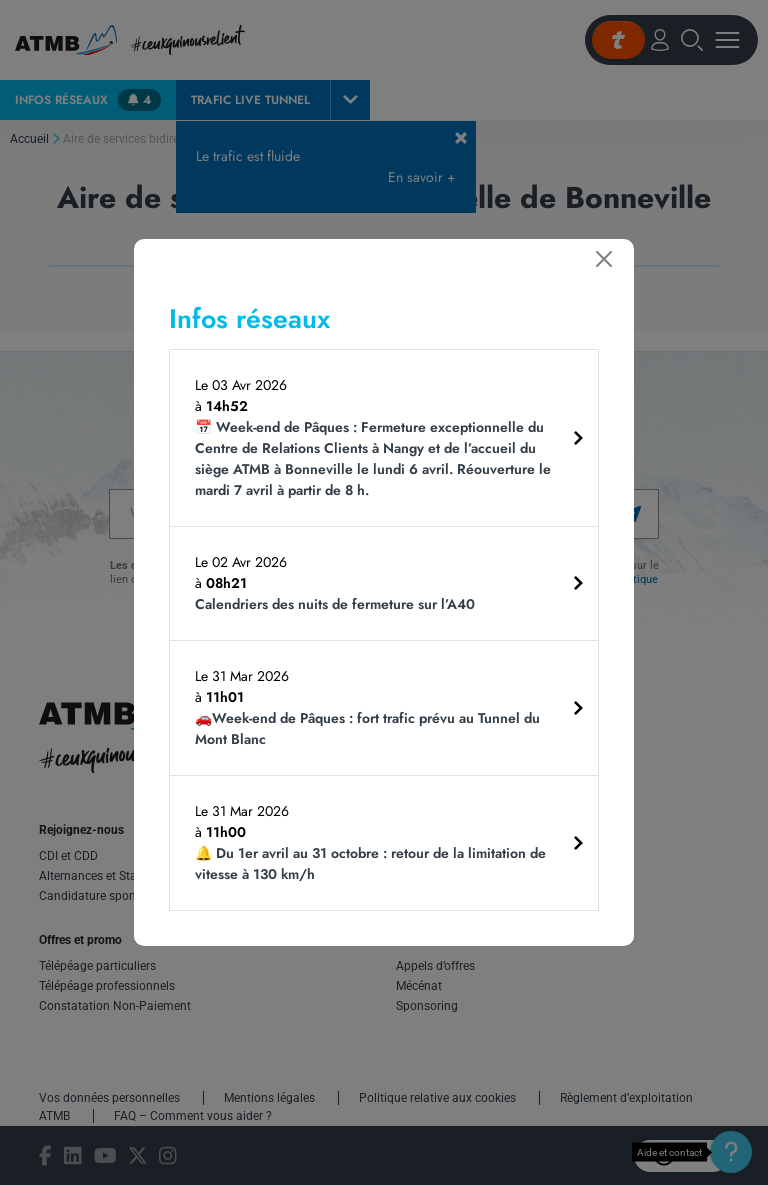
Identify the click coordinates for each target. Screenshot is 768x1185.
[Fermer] (604, 259)
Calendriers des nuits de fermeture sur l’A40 (335, 604)
